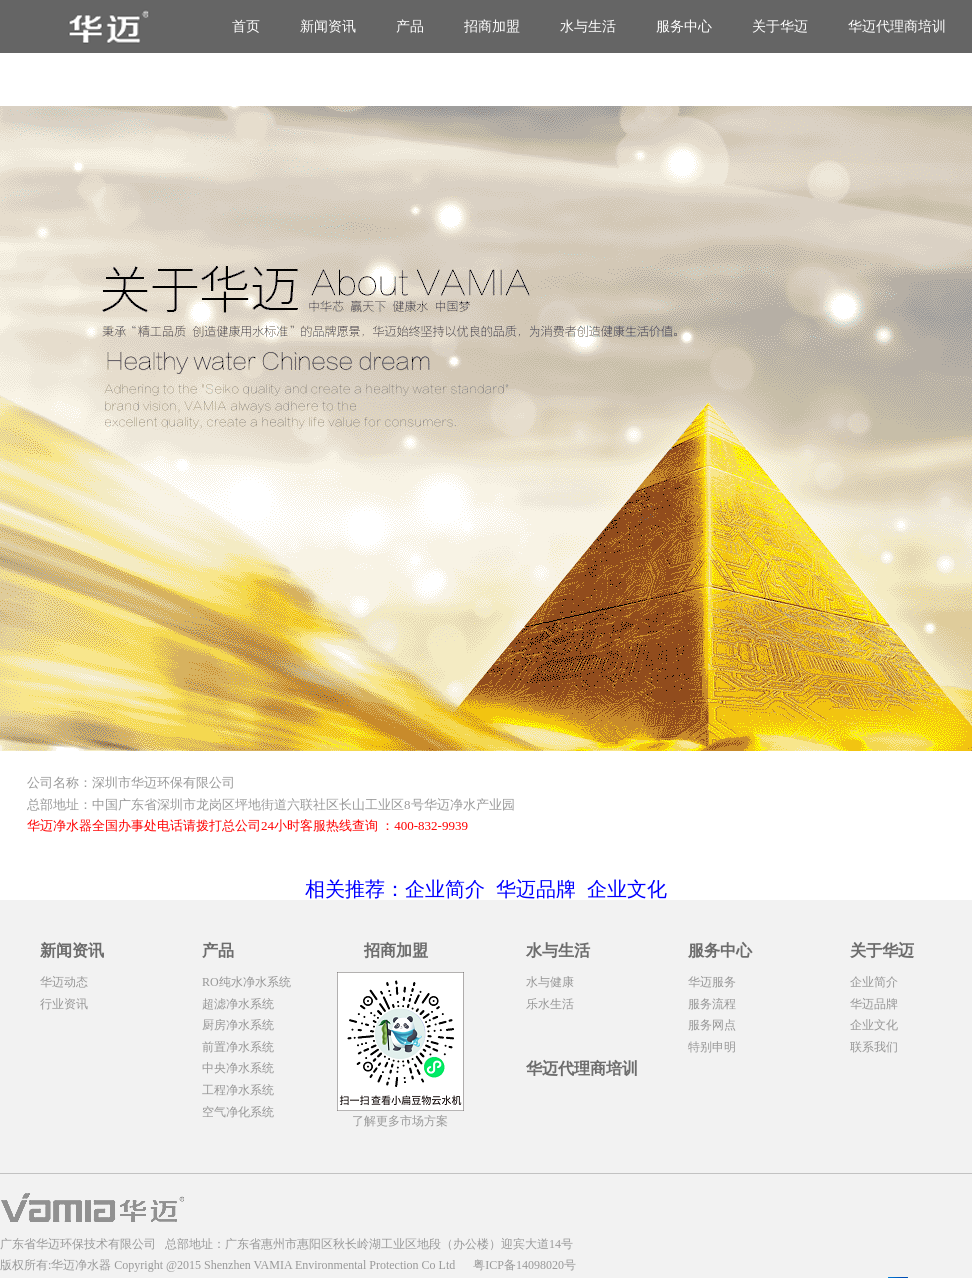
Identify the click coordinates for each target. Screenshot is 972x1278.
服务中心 (684, 26)
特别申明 (712, 1047)
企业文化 (874, 1025)
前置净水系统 (238, 1047)
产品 (410, 26)
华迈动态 (64, 982)
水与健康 (550, 982)
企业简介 (874, 982)
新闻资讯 (328, 26)
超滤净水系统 (238, 1004)
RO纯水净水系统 (246, 982)
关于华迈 (780, 26)
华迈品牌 (874, 1004)
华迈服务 (712, 982)
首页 (246, 26)
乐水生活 (550, 1004)
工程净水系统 (238, 1090)
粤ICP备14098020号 (524, 1265)
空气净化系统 (238, 1112)
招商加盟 (492, 26)
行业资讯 (64, 1004)
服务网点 (712, 1025)
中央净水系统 (238, 1068)
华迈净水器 (81, 1265)
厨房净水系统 (238, 1025)
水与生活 (588, 26)
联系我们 (874, 1047)
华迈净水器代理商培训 (902, 79)
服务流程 (712, 1004)
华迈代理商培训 (897, 26)
